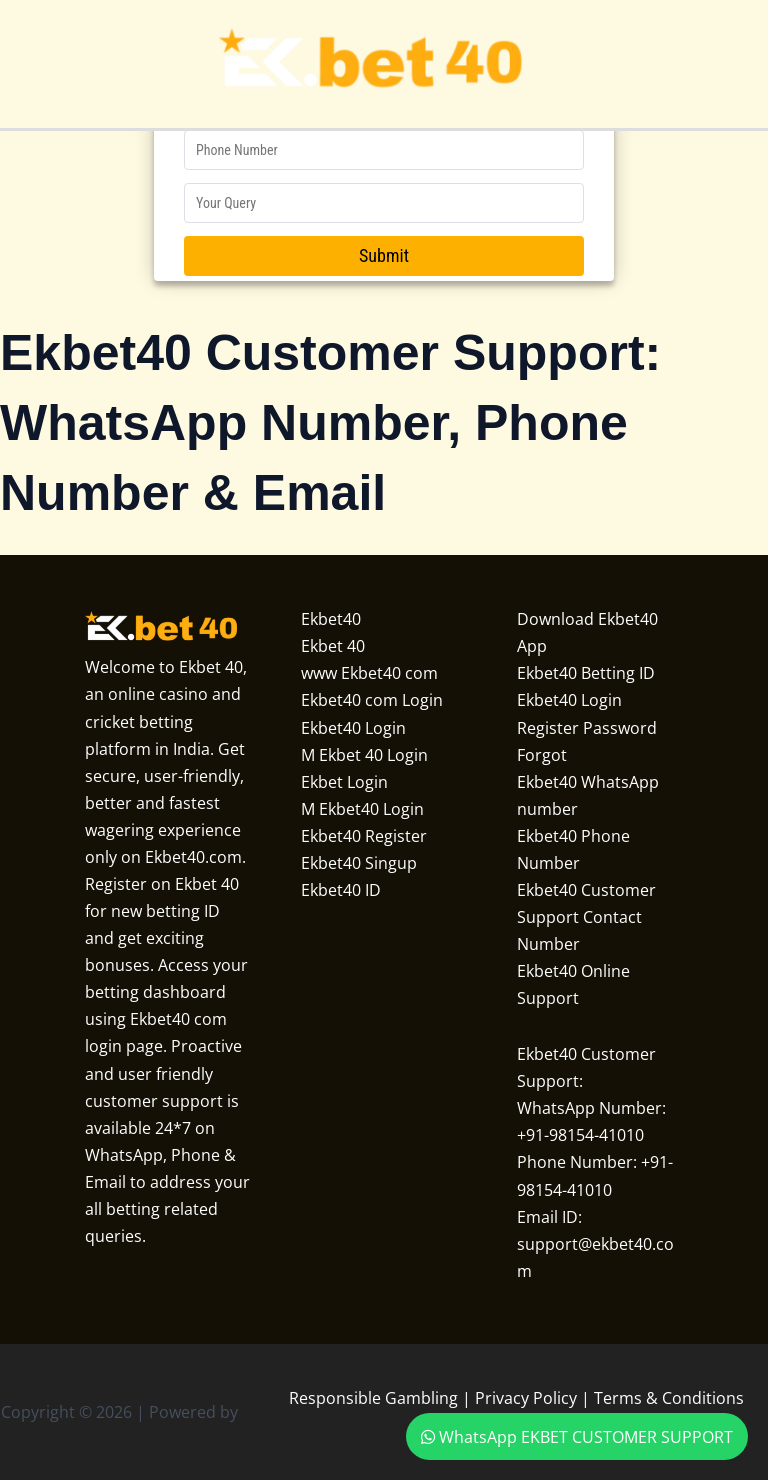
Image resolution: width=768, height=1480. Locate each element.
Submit (384, 255)
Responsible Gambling (373, 1397)
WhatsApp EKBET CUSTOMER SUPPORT (577, 1436)
